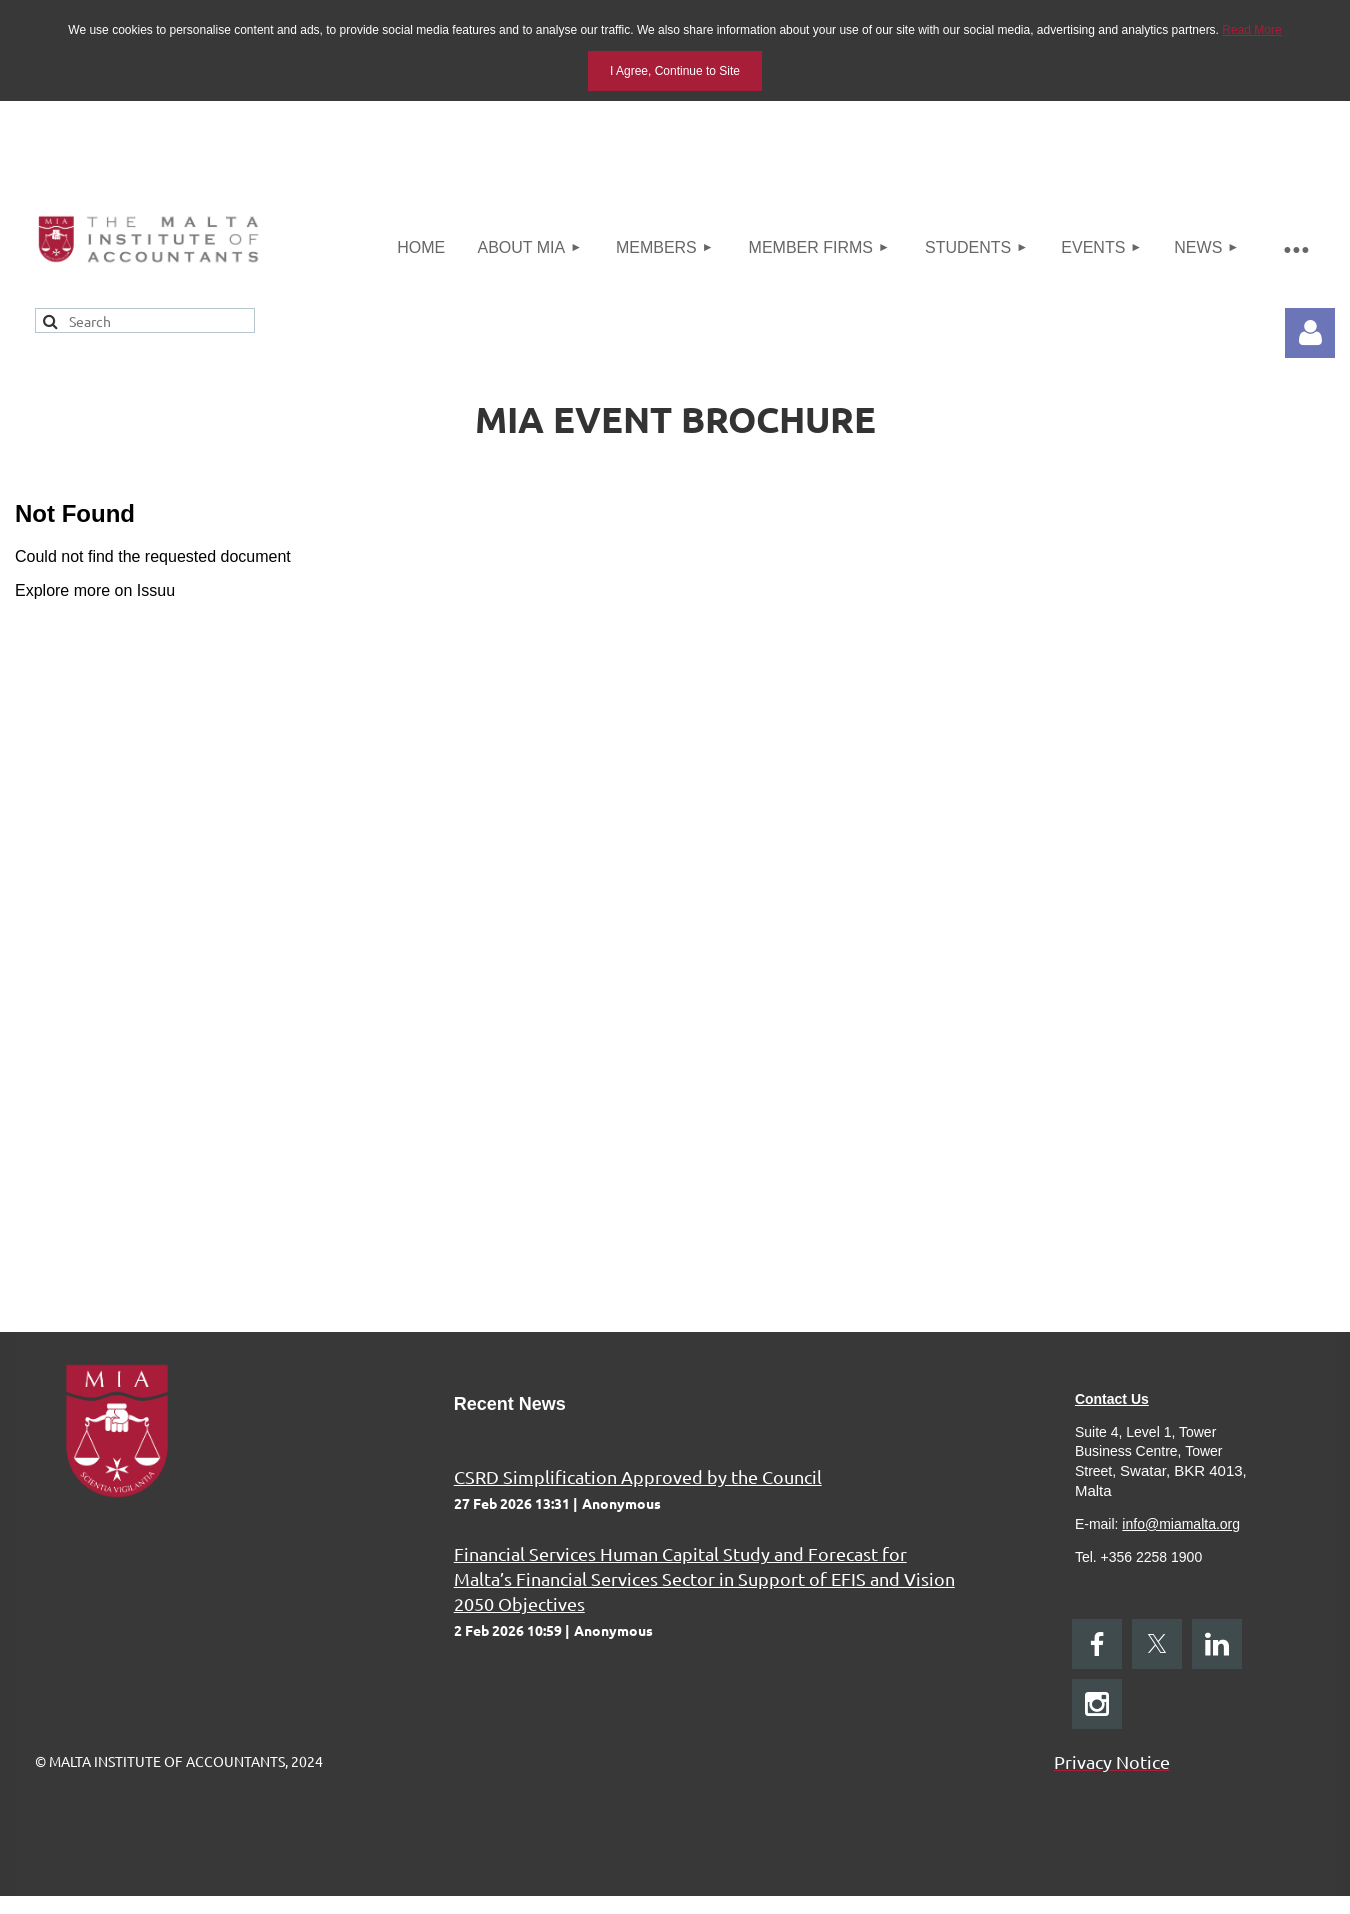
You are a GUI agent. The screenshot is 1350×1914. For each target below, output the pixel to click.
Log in (1310, 333)
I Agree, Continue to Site (675, 71)
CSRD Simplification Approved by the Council (638, 1476)
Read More (1251, 30)
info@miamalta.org (1181, 1524)
